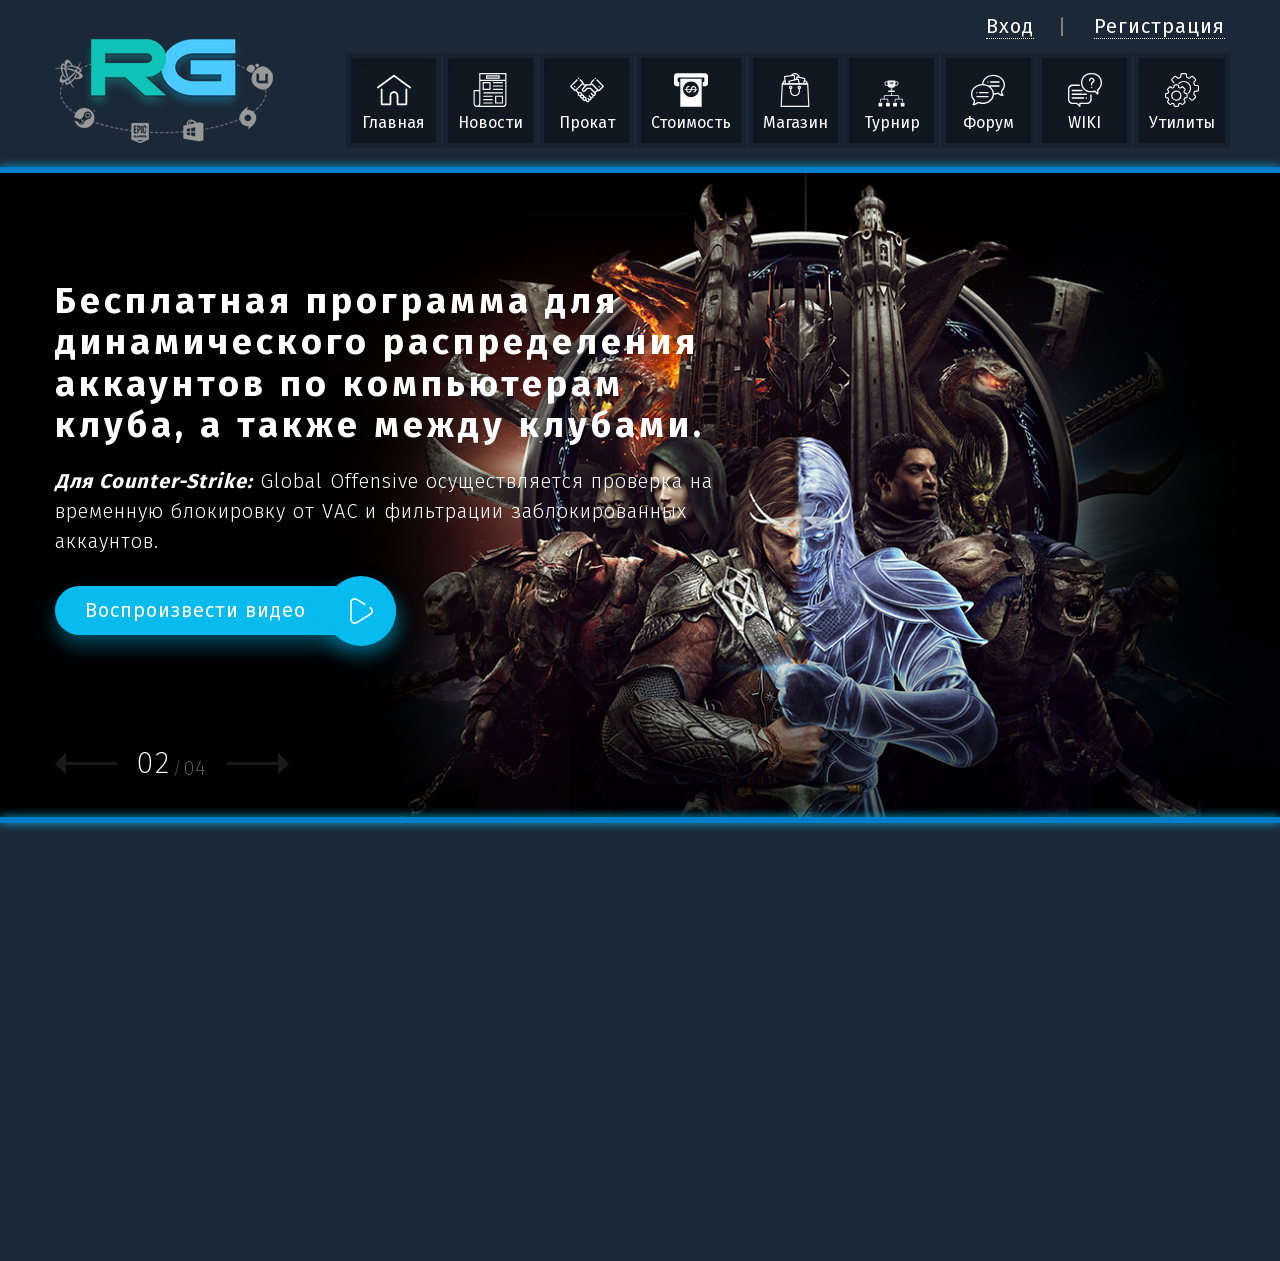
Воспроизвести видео (195, 610)
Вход (1010, 26)
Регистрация (1159, 26)
